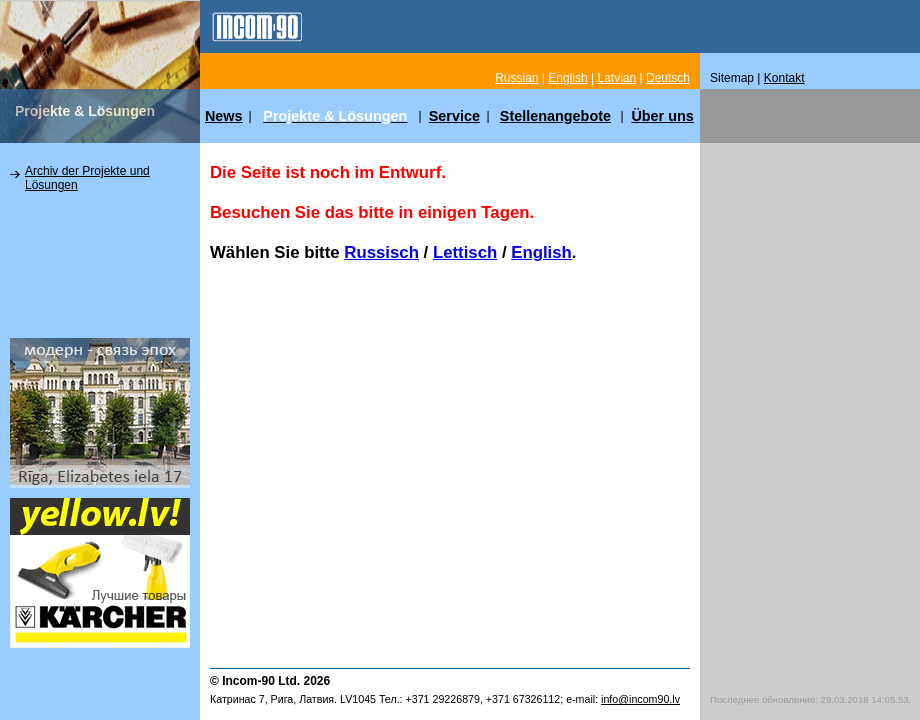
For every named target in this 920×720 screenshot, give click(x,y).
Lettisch (465, 252)
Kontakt (784, 78)
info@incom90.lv (640, 699)
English (541, 252)
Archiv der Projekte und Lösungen (87, 178)
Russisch (381, 252)
